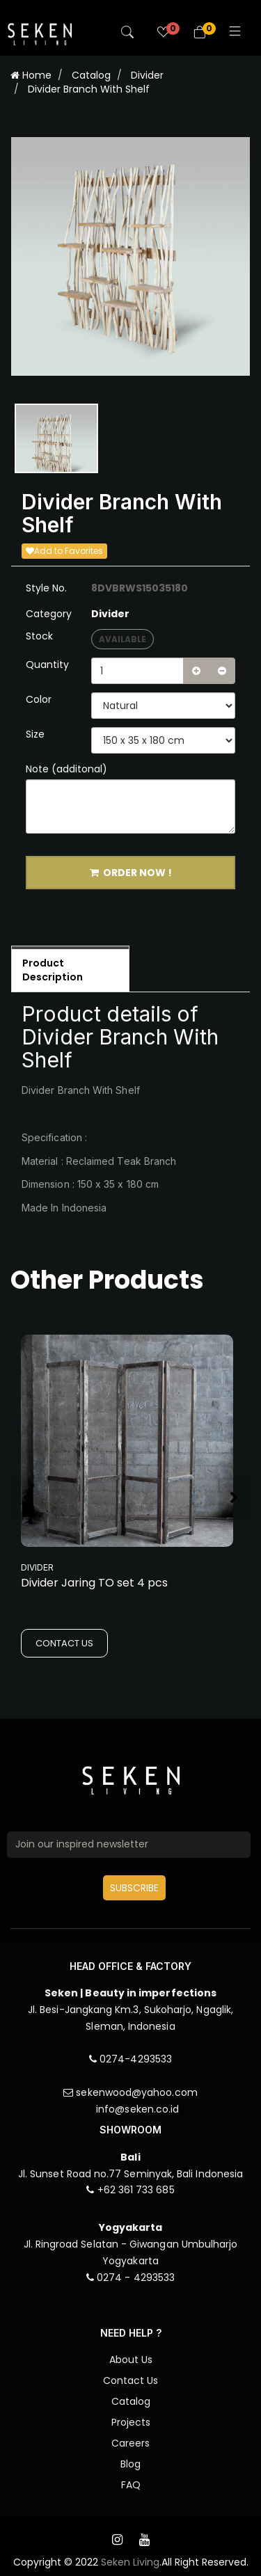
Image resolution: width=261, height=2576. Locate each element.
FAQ (131, 2485)
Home (31, 75)
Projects (130, 2422)
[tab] (70, 969)
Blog (130, 2464)
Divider (147, 75)
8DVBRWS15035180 (139, 588)
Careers (130, 2443)
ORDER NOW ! (131, 873)
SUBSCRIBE (134, 1888)
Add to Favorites (64, 551)
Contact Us (130, 2380)
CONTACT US (64, 1643)
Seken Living (130, 2562)
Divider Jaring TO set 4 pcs (94, 1583)
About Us (130, 2360)
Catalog (91, 75)
